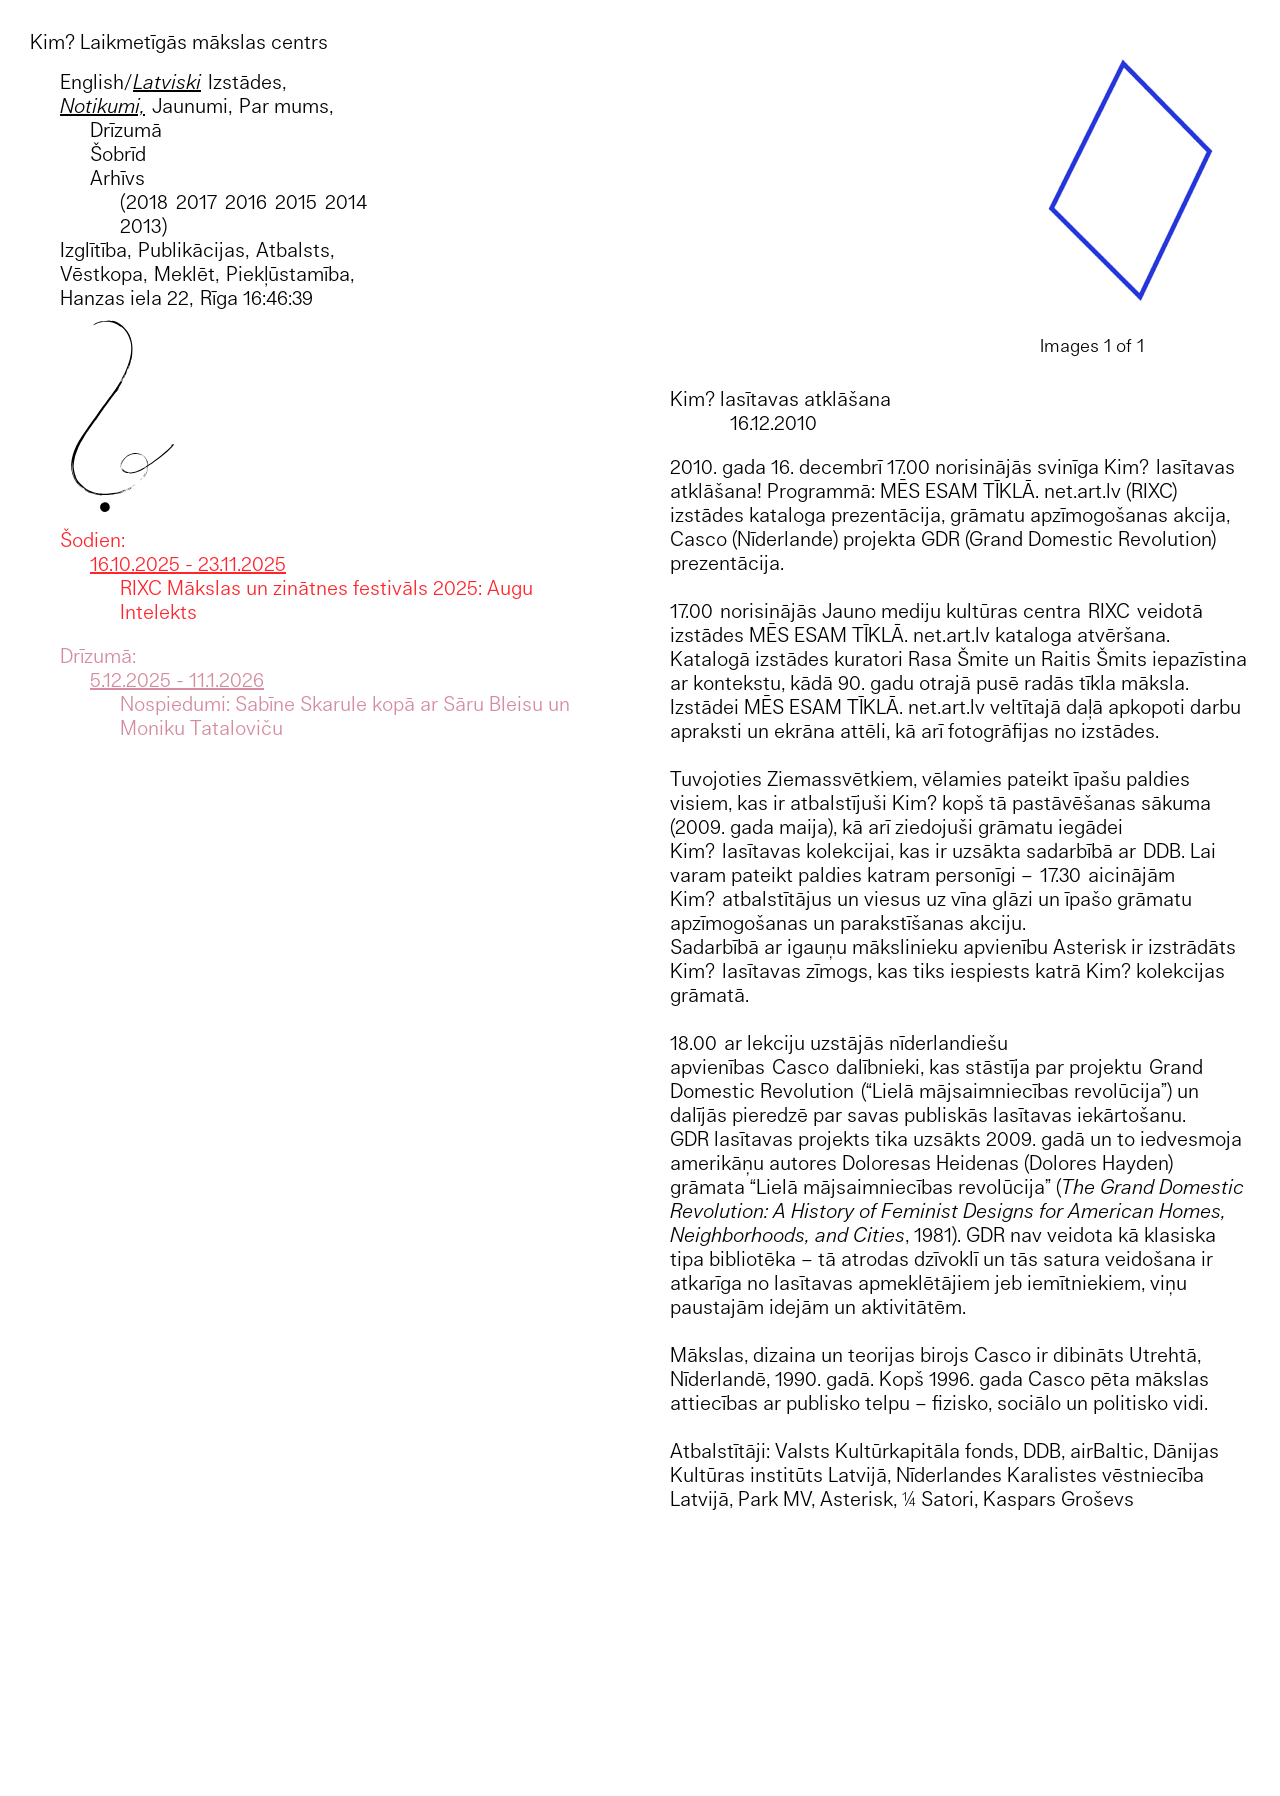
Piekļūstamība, (290, 273)
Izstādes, (247, 81)
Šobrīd (118, 153)
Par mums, (286, 105)
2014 (346, 201)
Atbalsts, (295, 249)
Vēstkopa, (103, 273)
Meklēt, (186, 273)
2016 (246, 201)
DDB (1162, 850)
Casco (800, 1066)
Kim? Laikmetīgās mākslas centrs (179, 41)
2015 (296, 201)
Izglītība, (95, 249)
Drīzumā (126, 129)
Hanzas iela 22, (126, 297)
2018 (147, 201)
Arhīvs (117, 177)
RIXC (1109, 610)
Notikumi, (102, 105)
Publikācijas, (193, 249)
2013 (140, 225)
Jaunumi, (192, 105)
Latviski (167, 81)
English (92, 81)
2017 (196, 201)
